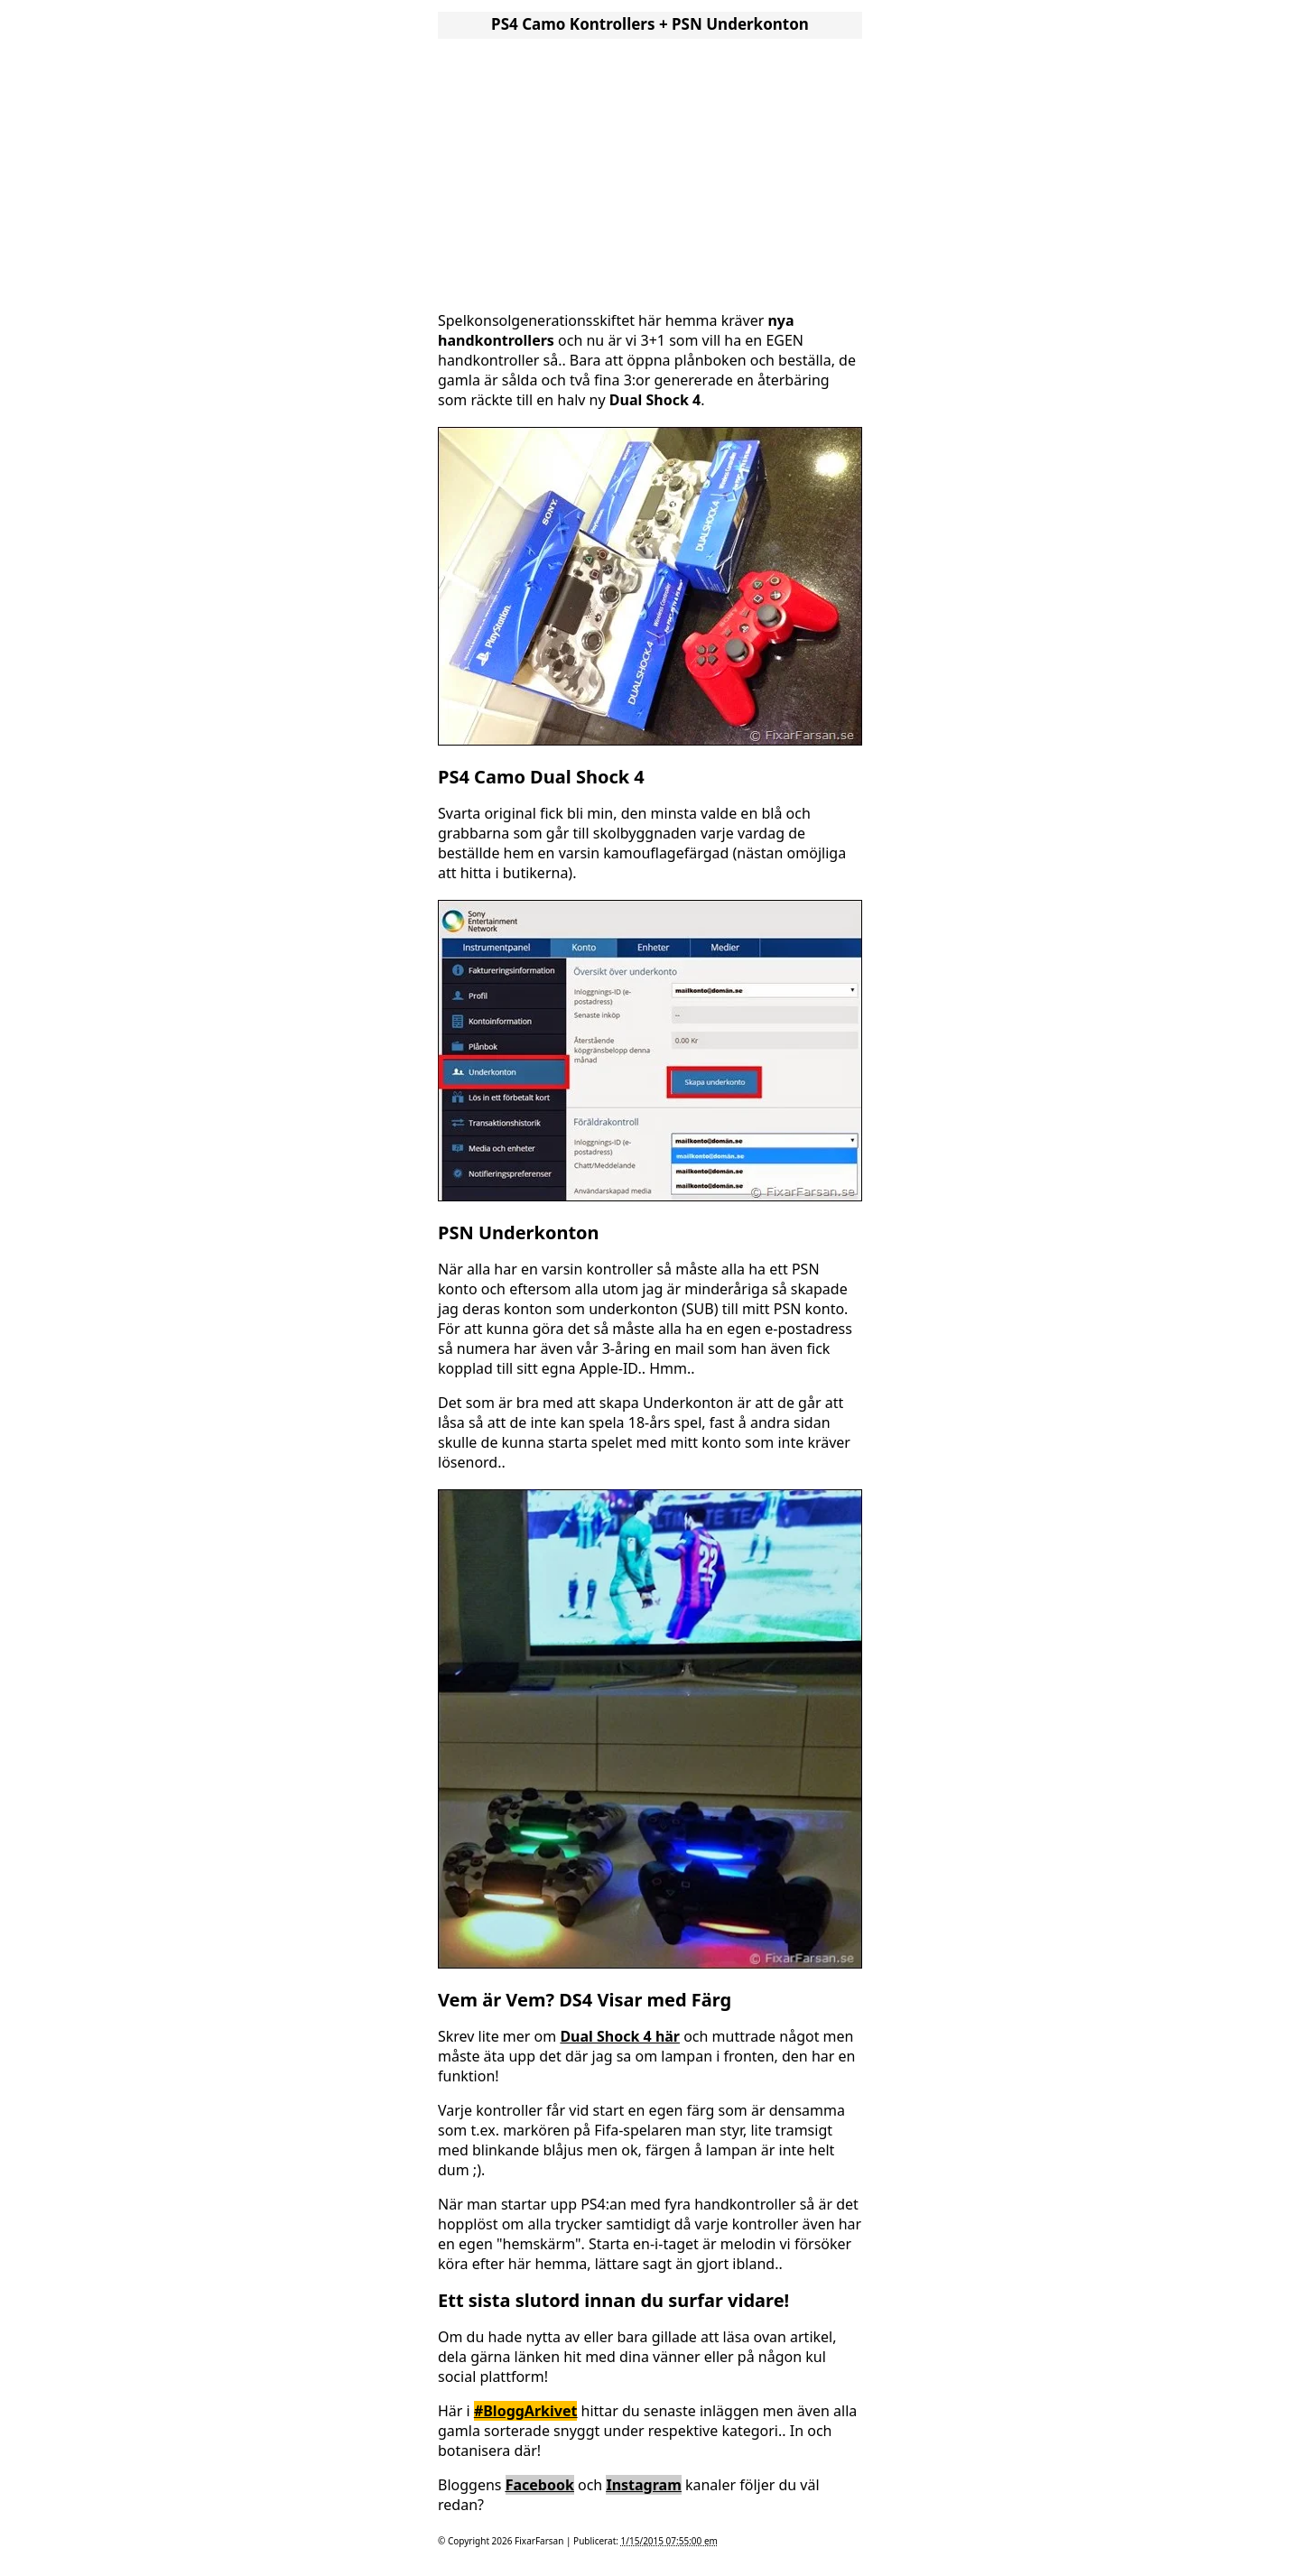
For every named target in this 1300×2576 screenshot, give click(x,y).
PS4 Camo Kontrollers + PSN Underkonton (650, 24)
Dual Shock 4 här (620, 2036)
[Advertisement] (650, 169)
